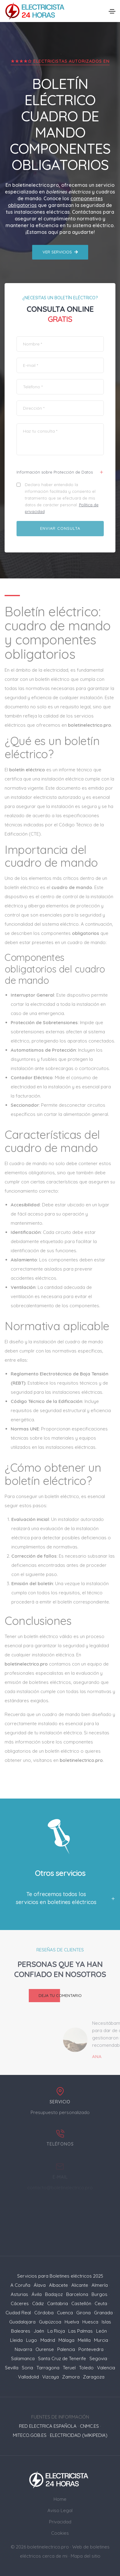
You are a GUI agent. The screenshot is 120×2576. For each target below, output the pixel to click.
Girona (83, 2313)
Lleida (16, 2340)
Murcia (101, 2340)
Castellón (81, 2303)
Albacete (58, 2285)
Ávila (37, 2294)
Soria (27, 2368)
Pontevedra (90, 2349)
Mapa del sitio (85, 2556)
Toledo (86, 2368)
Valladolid (28, 2377)
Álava (40, 2285)
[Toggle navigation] (112, 11)
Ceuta (101, 2303)
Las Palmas (80, 2331)
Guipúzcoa (50, 2322)
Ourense (45, 2349)
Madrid (47, 2340)
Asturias (19, 2294)
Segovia (98, 2358)
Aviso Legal (60, 2510)
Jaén (39, 2331)
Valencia (106, 2368)
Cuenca (65, 2313)
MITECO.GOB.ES (30, 2435)
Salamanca (23, 2358)
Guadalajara (22, 2322)
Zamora (71, 2377)
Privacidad (60, 2522)
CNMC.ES (89, 2426)
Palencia (66, 2349)
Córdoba (44, 2313)
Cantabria (57, 2303)
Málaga (66, 2340)
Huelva (72, 2322)
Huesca (90, 2322)
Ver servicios (60, 251)
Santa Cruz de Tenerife (62, 2358)
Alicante (79, 2285)
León (101, 2331)
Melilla (84, 2340)
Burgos (99, 2294)
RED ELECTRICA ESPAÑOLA (48, 2426)
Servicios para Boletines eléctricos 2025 (60, 2276)
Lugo (31, 2340)
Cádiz (38, 2303)
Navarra (23, 2349)
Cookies (60, 2533)
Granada (103, 2313)
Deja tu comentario (55, 1995)
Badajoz (54, 2294)
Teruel (69, 2368)
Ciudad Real (18, 2313)
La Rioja (56, 2331)
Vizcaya (50, 2377)
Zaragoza (93, 2377)
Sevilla (11, 2368)
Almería (100, 2285)
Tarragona (47, 2368)
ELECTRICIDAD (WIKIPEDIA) (78, 2435)
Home (60, 2499)
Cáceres (20, 2303)
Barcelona (77, 2294)
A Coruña (20, 2285)
